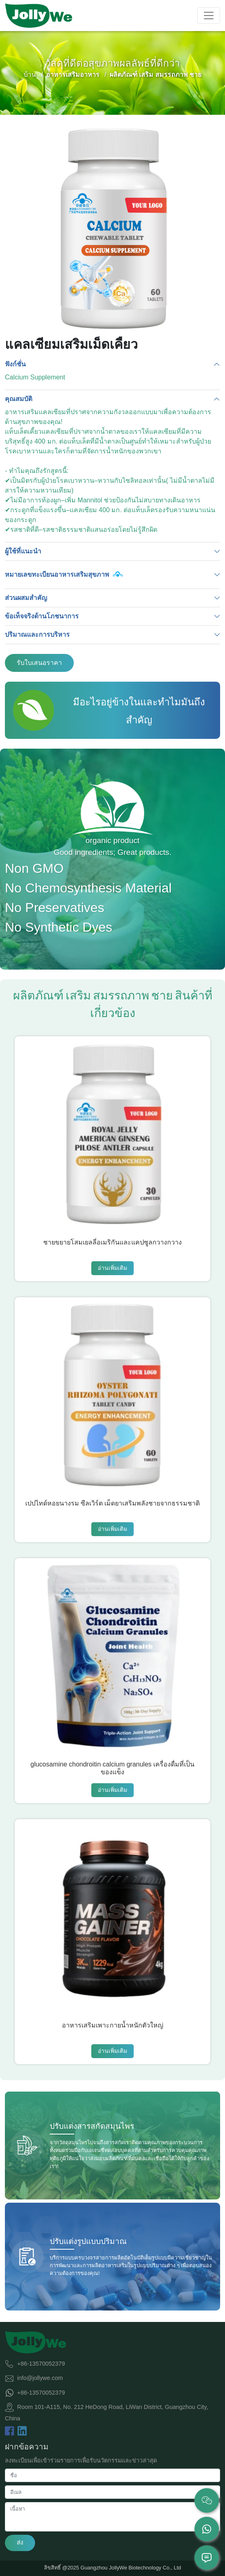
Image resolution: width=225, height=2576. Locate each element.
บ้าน (30, 74)
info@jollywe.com (40, 2378)
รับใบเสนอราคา (39, 662)
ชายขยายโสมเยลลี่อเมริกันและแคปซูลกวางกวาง (112, 1242)
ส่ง (20, 2542)
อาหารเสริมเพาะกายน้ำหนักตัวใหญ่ (112, 2025)
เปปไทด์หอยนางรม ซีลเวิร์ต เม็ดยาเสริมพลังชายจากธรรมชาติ (112, 1503)
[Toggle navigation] (208, 15)
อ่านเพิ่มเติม (112, 1268)
